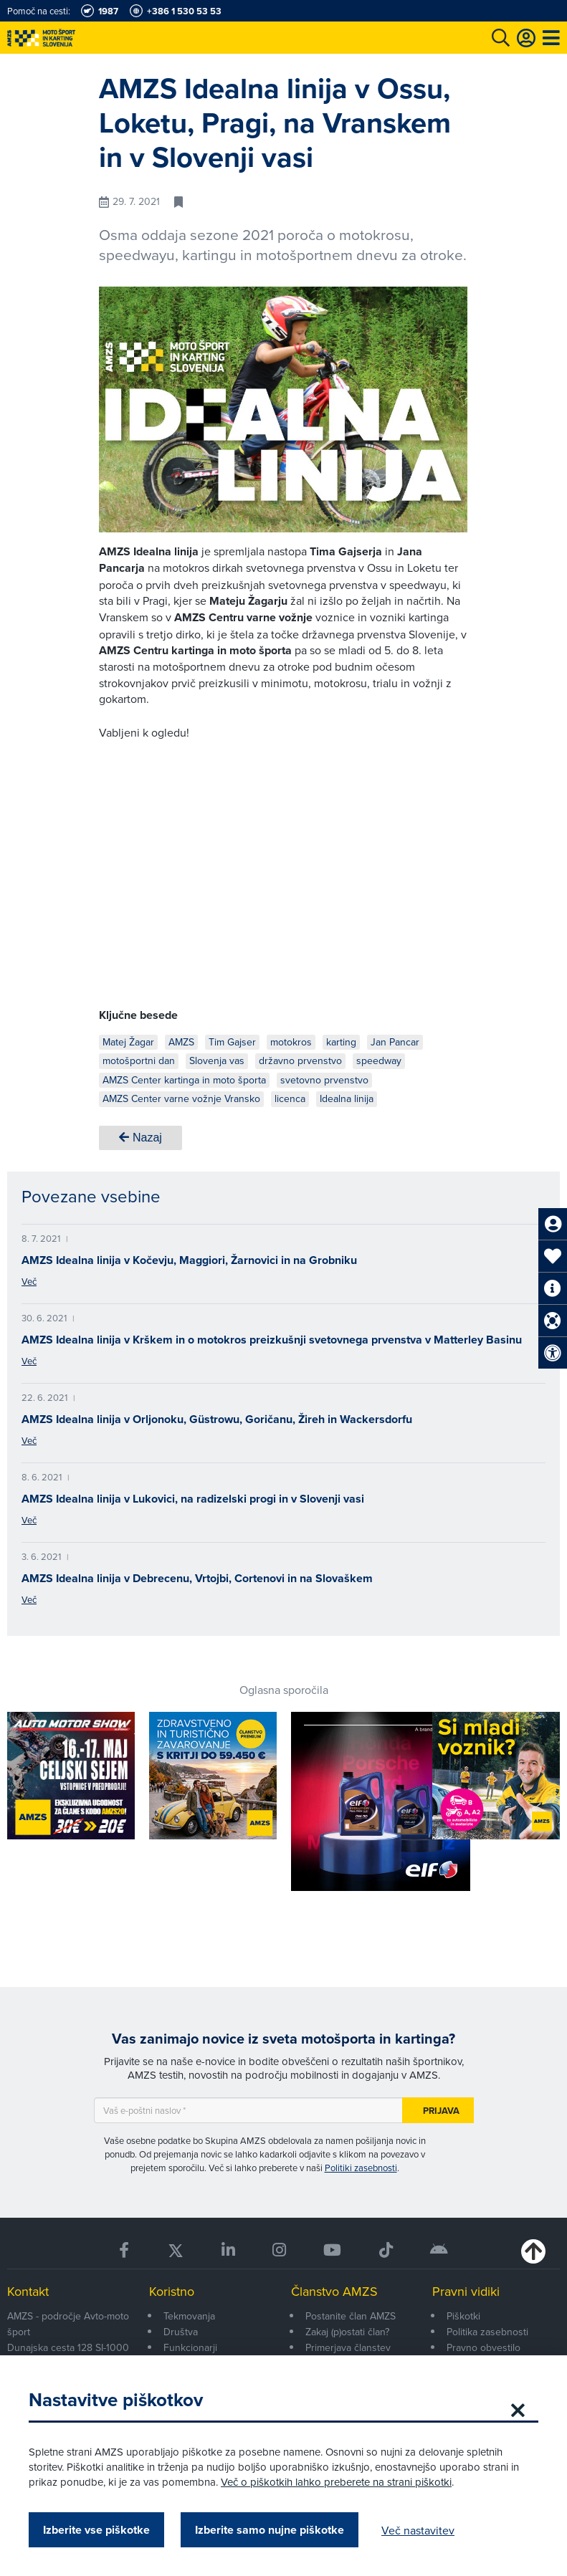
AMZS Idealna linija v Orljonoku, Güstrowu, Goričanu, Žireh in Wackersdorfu (217, 1419)
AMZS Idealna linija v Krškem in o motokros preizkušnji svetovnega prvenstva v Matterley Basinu (272, 1339)
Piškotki (463, 2316)
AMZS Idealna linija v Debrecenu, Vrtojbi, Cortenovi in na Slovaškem (197, 1578)
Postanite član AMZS (350, 2316)
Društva (180, 2331)
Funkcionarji (190, 2347)
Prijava (441, 2110)
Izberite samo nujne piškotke (269, 2530)
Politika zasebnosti (487, 2331)
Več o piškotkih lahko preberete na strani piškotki (336, 2481)
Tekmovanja (189, 2316)
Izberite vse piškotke (96, 2530)
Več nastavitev (417, 2530)
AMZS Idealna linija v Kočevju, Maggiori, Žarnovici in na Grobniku (189, 1260)
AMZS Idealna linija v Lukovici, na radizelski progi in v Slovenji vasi (193, 1498)
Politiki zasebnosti (361, 2167)
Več (29, 1281)
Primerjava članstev (348, 2347)
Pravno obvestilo (483, 2347)
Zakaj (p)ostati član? (347, 2331)
